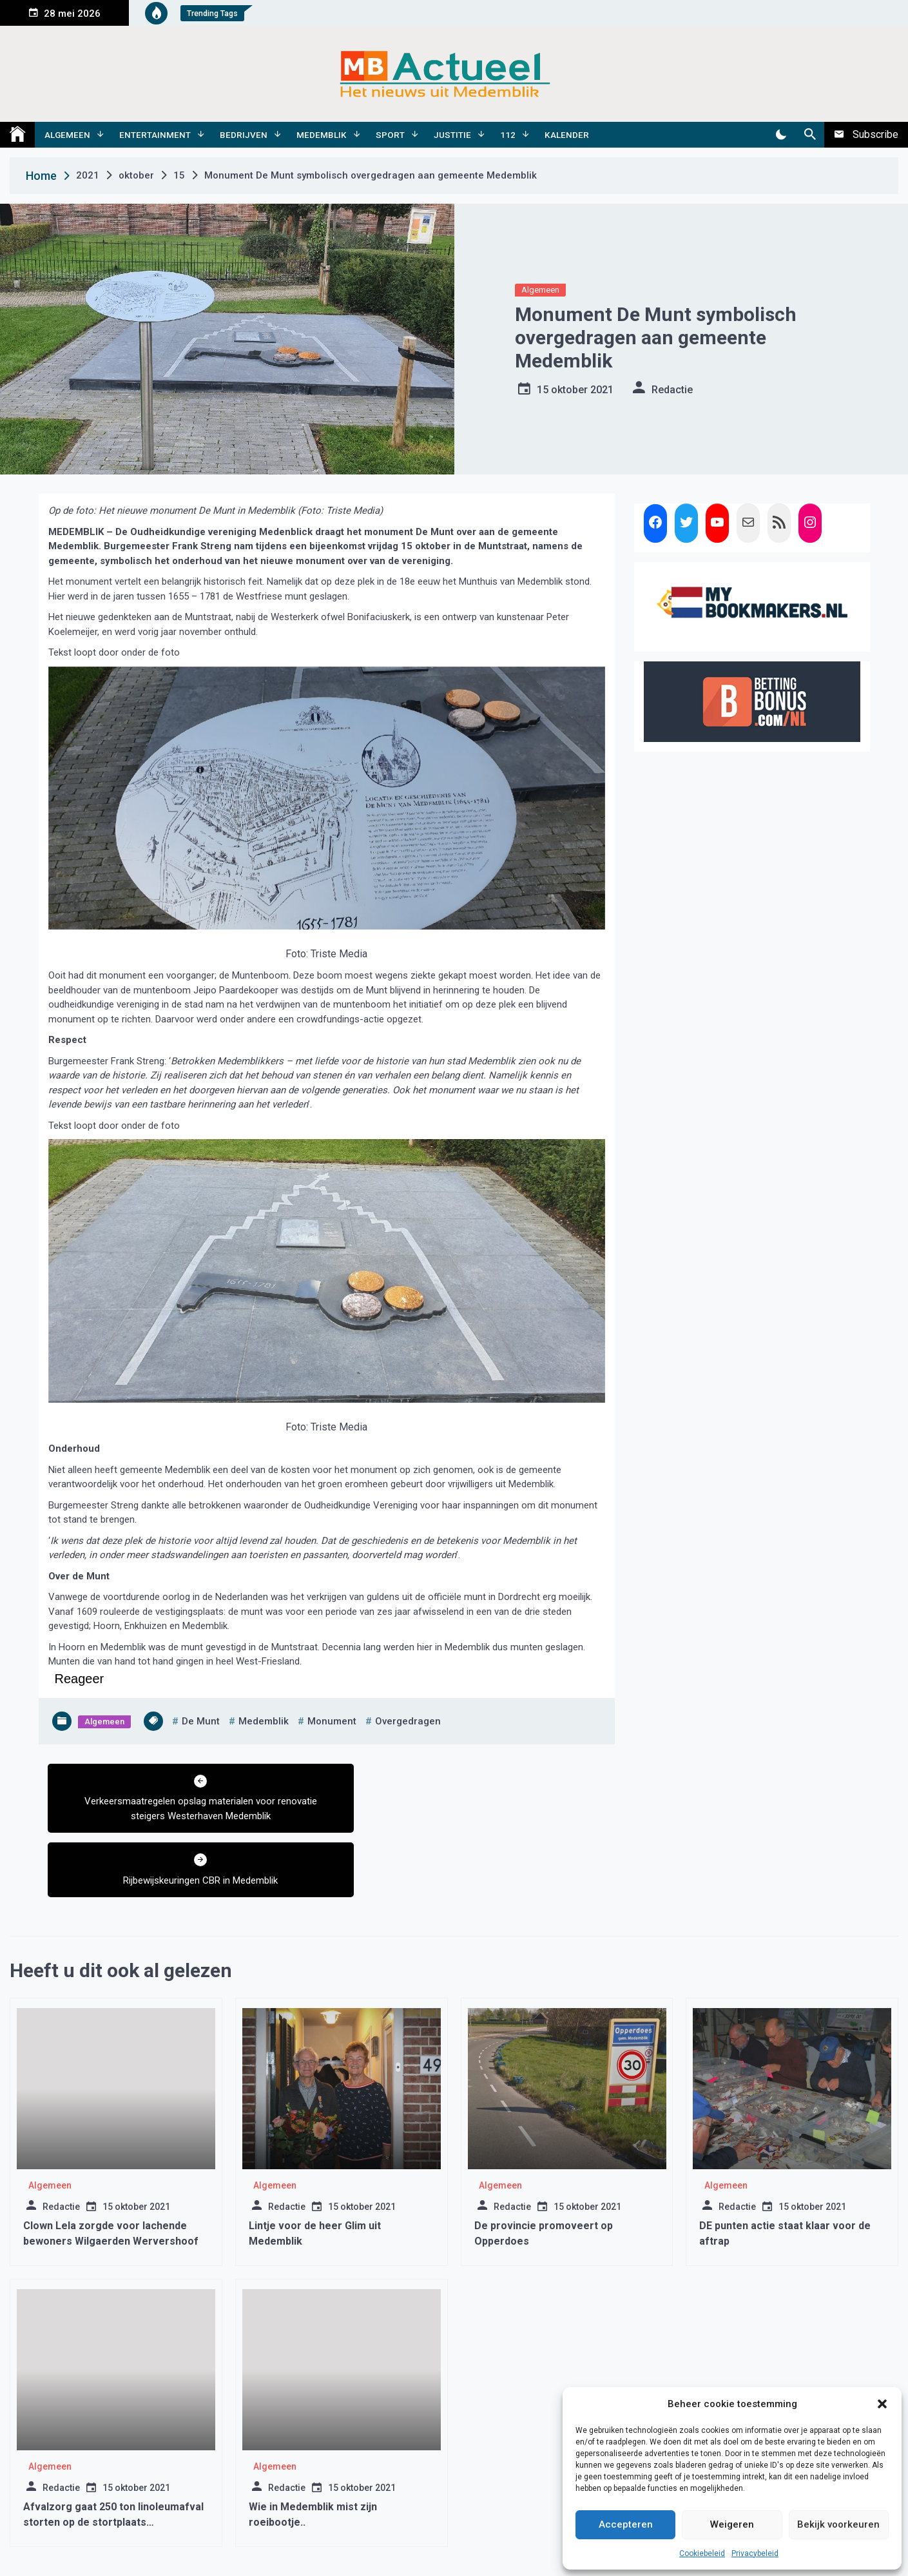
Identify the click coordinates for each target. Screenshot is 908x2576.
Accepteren (626, 2524)
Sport (390, 135)
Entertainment (155, 135)
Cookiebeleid (702, 2553)
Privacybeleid (754, 2553)
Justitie (452, 135)
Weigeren (732, 2524)
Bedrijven (243, 135)
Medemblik (321, 135)
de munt (201, 1721)
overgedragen (408, 1721)
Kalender (567, 135)
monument (331, 1721)
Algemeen (67, 135)
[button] (882, 2403)
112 (508, 135)
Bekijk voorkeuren (838, 2524)
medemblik (263, 1721)
